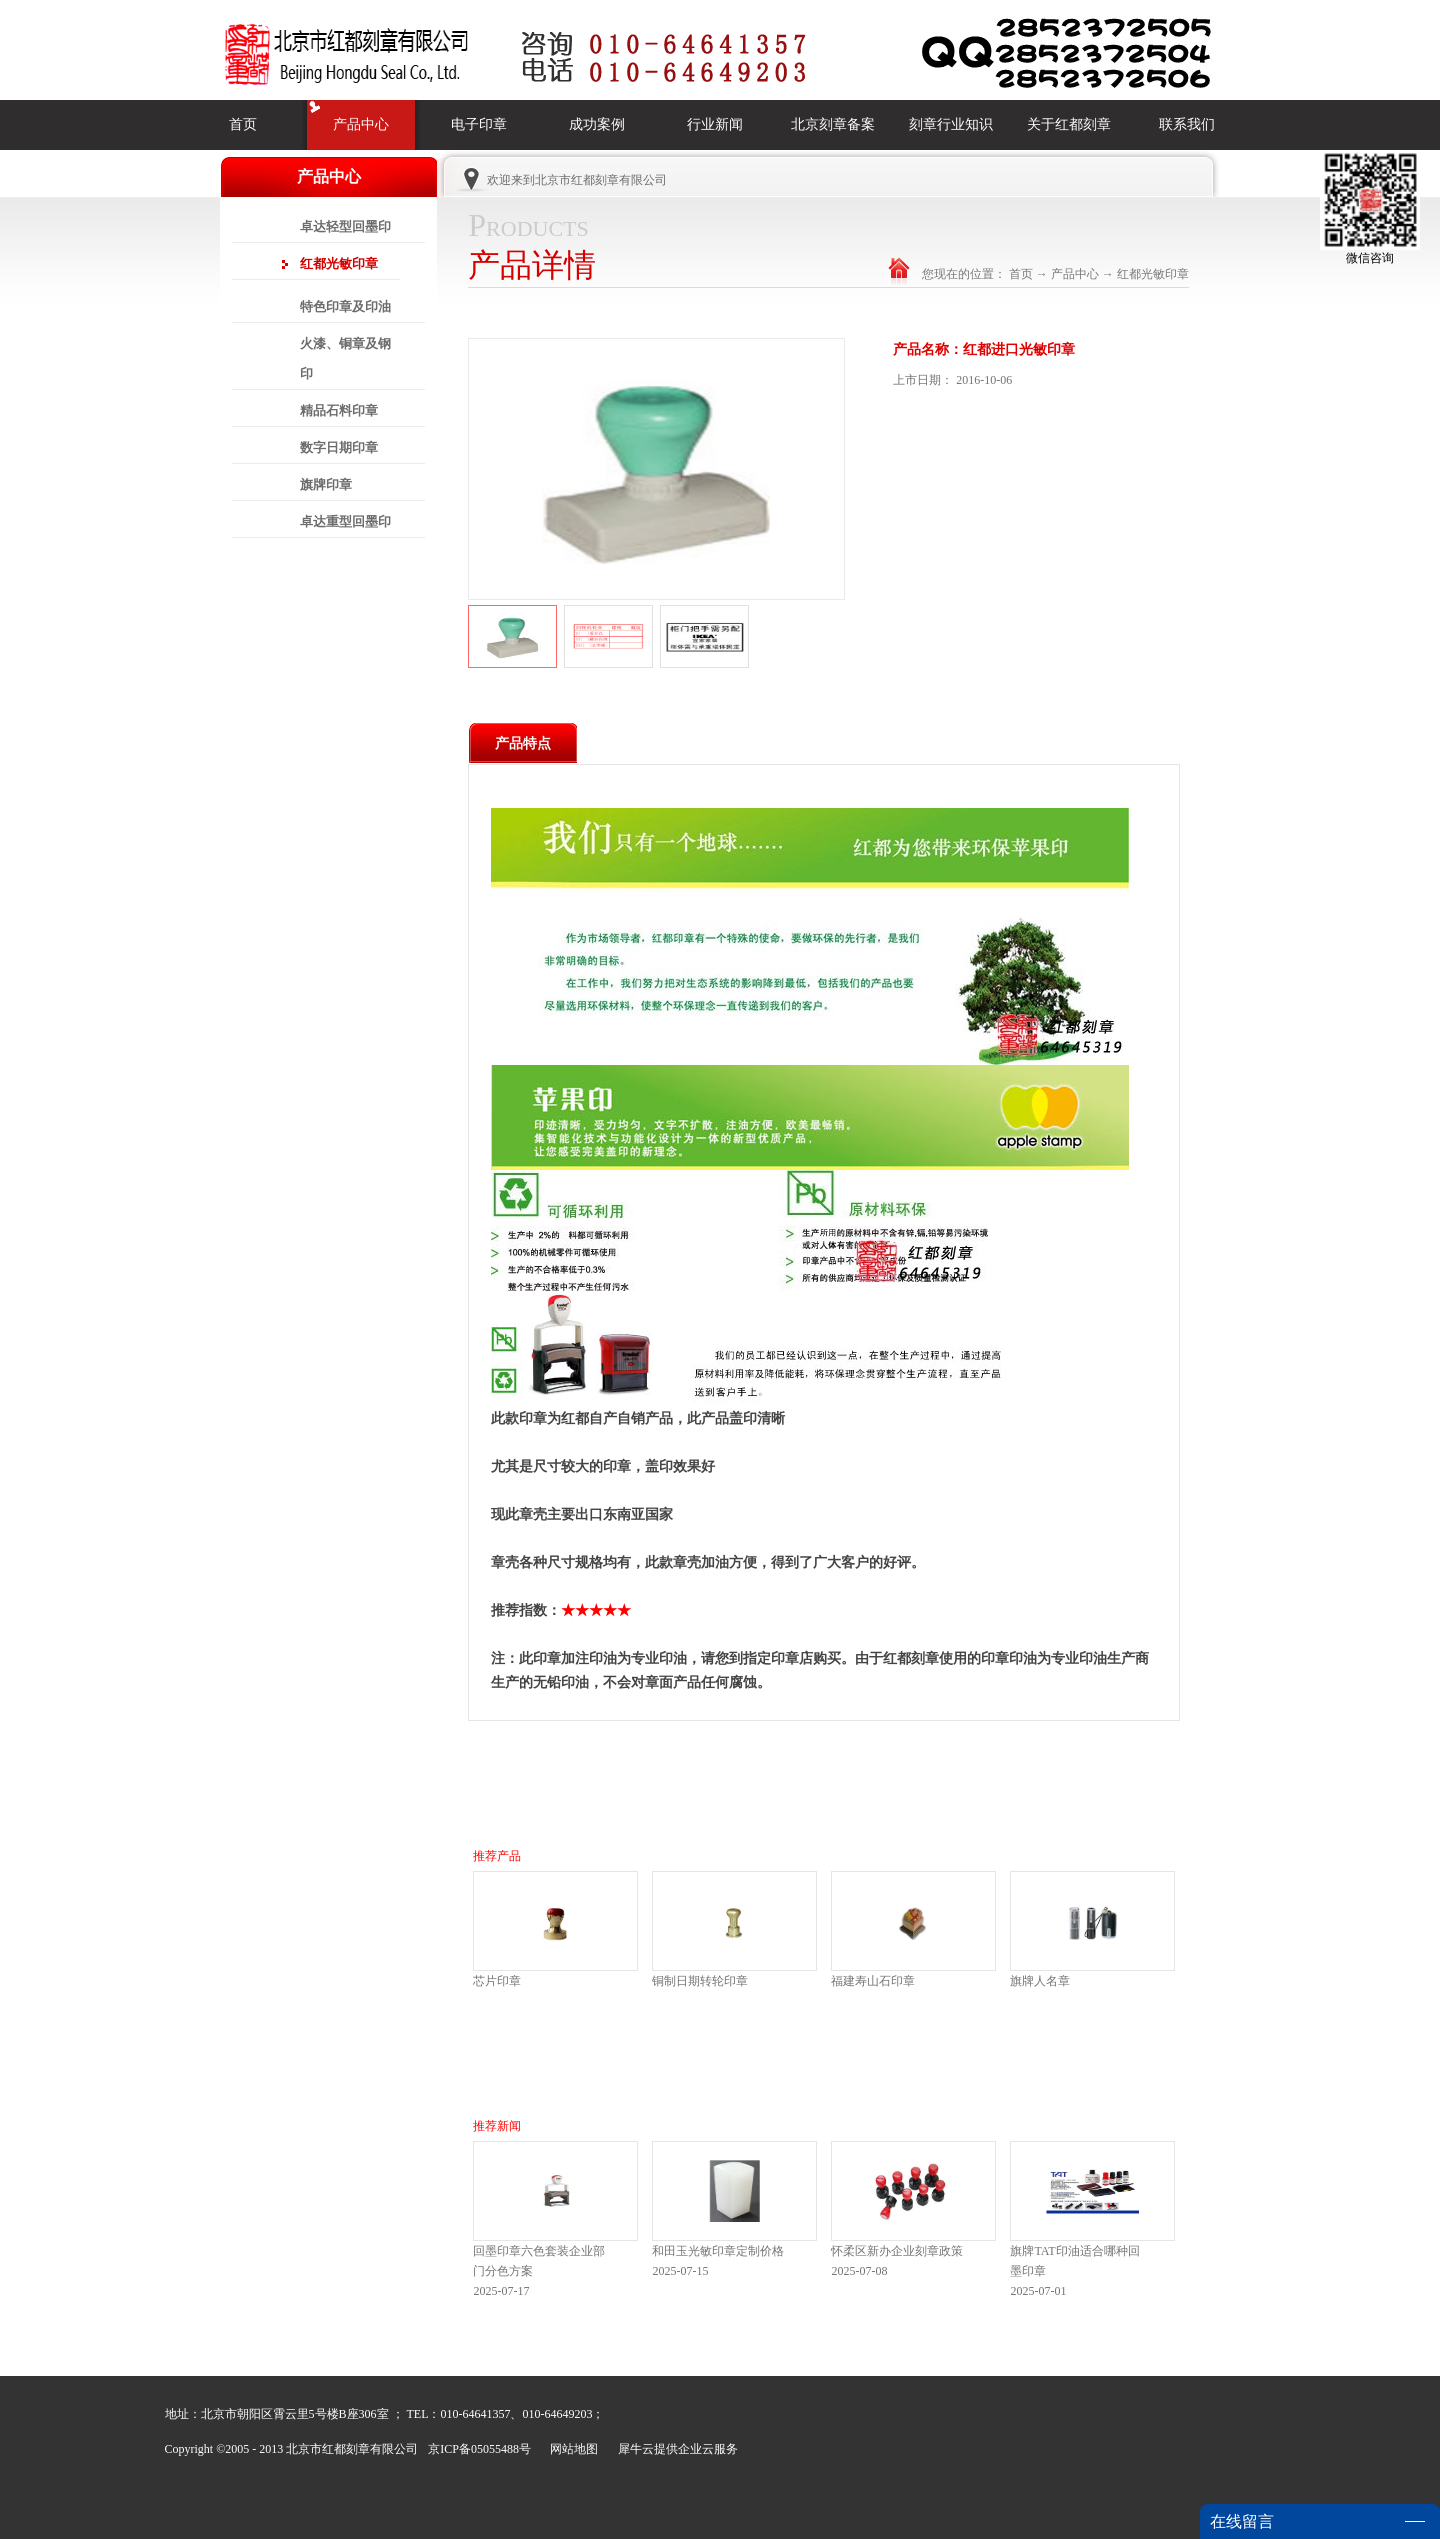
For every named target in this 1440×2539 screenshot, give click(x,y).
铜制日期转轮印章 (700, 1981)
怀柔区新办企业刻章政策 (897, 2251)
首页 (243, 124)
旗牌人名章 (1040, 1981)
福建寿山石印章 (873, 1981)
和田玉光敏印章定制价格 (718, 2251)
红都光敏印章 (1153, 274)
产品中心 (1075, 274)
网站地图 (571, 2449)
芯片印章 (497, 1981)
